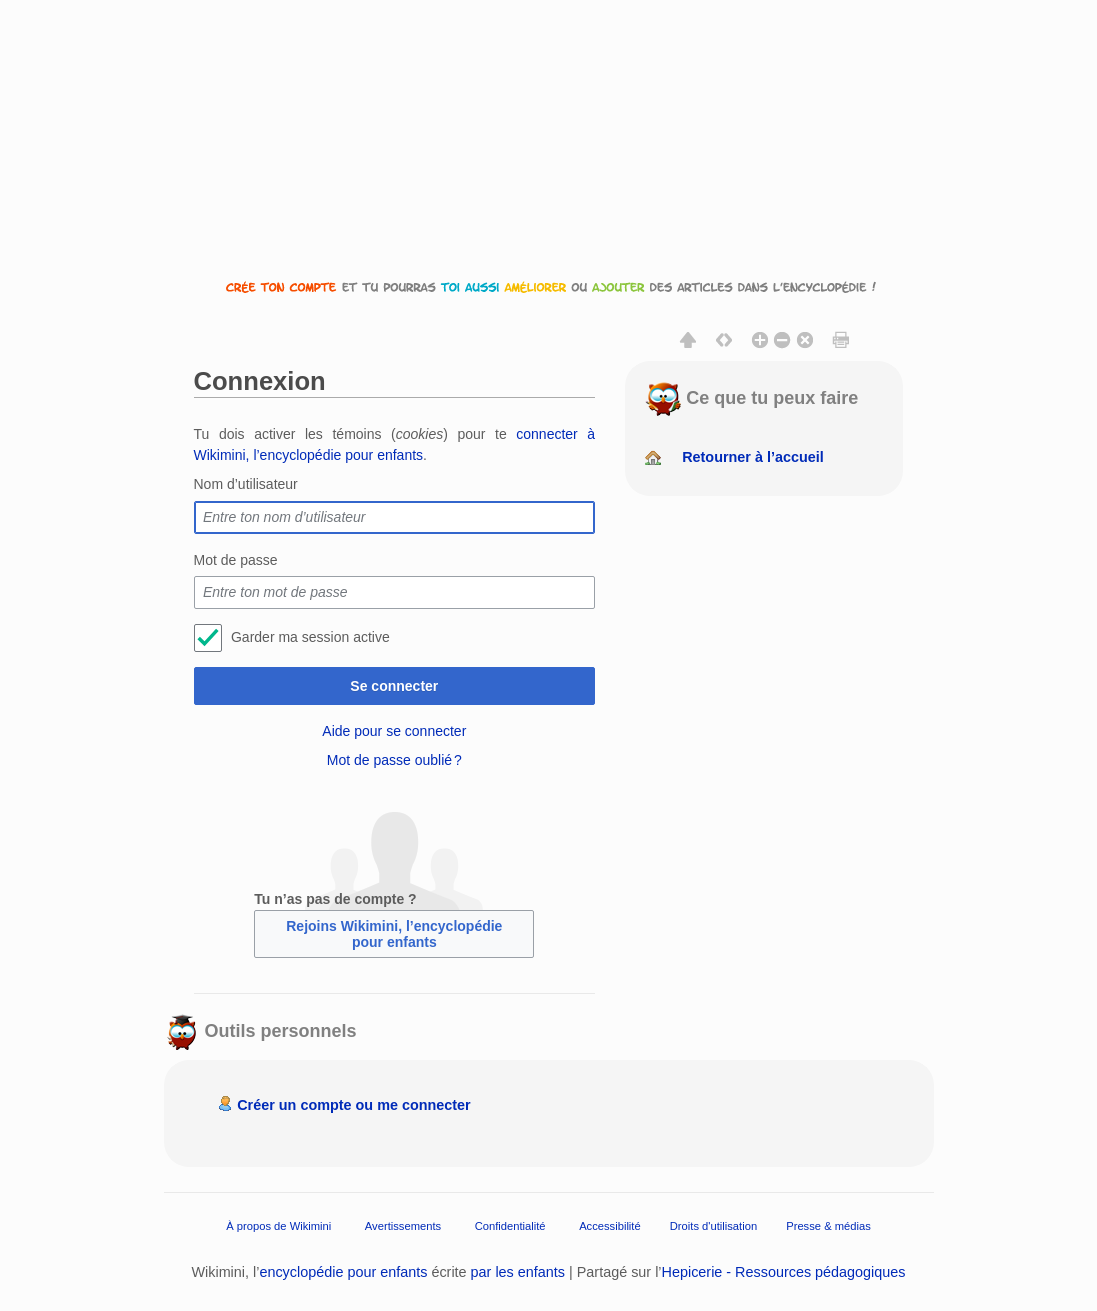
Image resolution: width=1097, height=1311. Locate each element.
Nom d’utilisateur (246, 484)
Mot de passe (236, 560)
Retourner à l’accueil (753, 457)
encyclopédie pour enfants (343, 1272)
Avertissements (403, 1226)
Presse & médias (828, 1226)
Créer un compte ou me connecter (354, 1105)
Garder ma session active (310, 637)
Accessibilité (610, 1226)
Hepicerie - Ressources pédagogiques (784, 1272)
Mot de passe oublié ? (394, 760)
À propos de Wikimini (278, 1226)
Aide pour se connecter (394, 731)
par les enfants (518, 1272)
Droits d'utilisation (713, 1226)
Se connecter (394, 686)
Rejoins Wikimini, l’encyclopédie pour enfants (394, 934)
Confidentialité (510, 1226)
